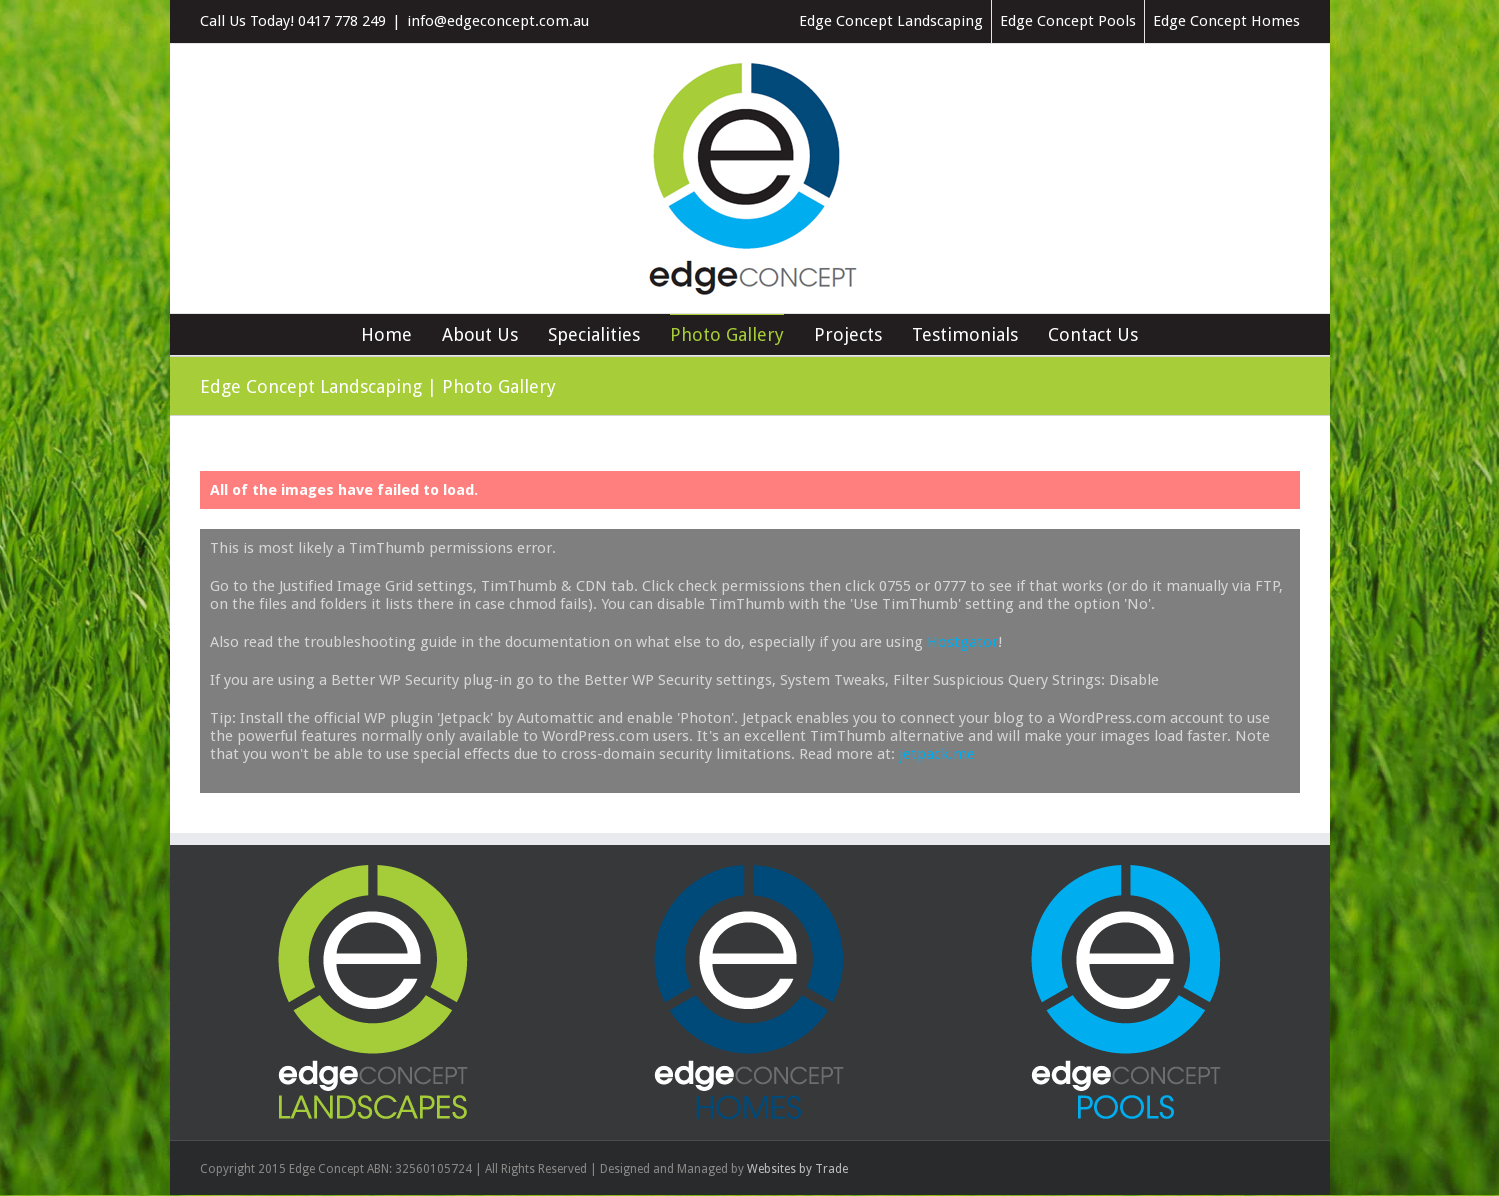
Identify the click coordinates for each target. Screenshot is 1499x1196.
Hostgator (962, 642)
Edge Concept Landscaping (891, 21)
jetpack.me (937, 754)
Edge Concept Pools (1068, 21)
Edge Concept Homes (1226, 21)
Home (386, 334)
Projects (848, 334)
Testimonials (965, 334)
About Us (480, 334)
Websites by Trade (797, 1169)
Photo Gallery (727, 334)
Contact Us (1093, 334)
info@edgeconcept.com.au (498, 21)
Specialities (594, 334)
